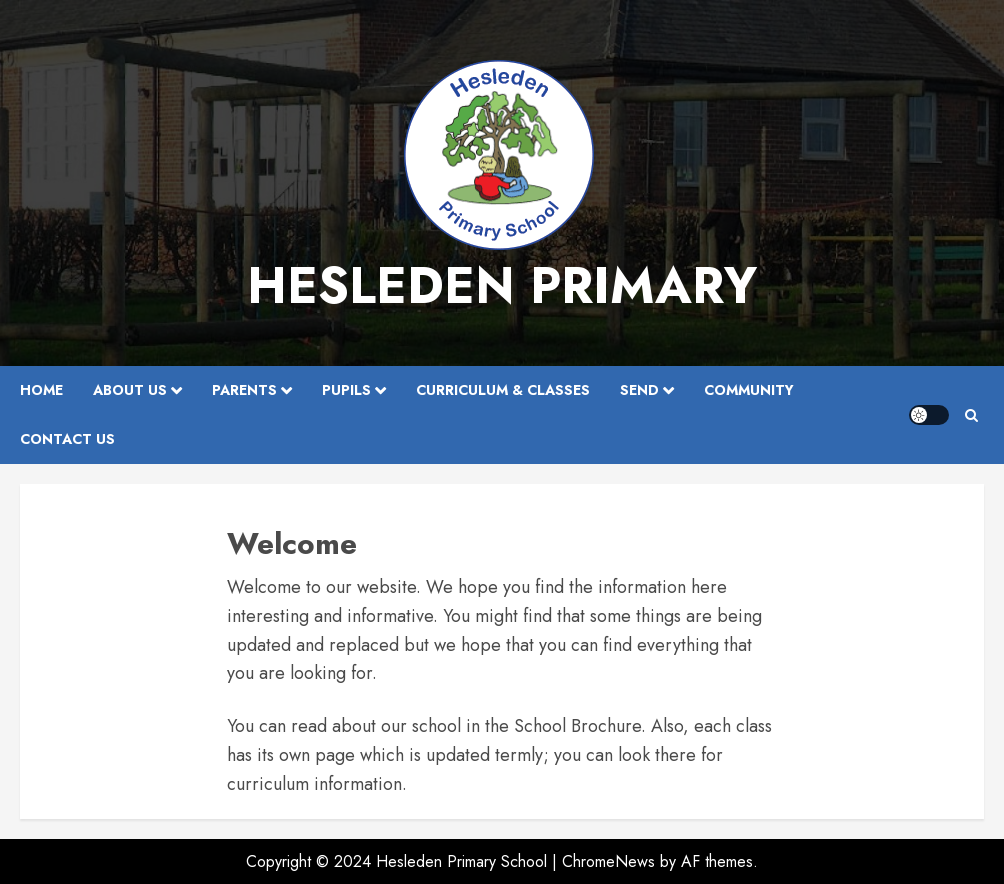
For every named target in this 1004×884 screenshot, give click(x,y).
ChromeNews (608, 861)
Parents (244, 390)
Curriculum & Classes (503, 390)
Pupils (346, 390)
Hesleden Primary (502, 285)
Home (41, 390)
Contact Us (67, 439)
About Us (130, 390)
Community (749, 390)
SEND (639, 390)
